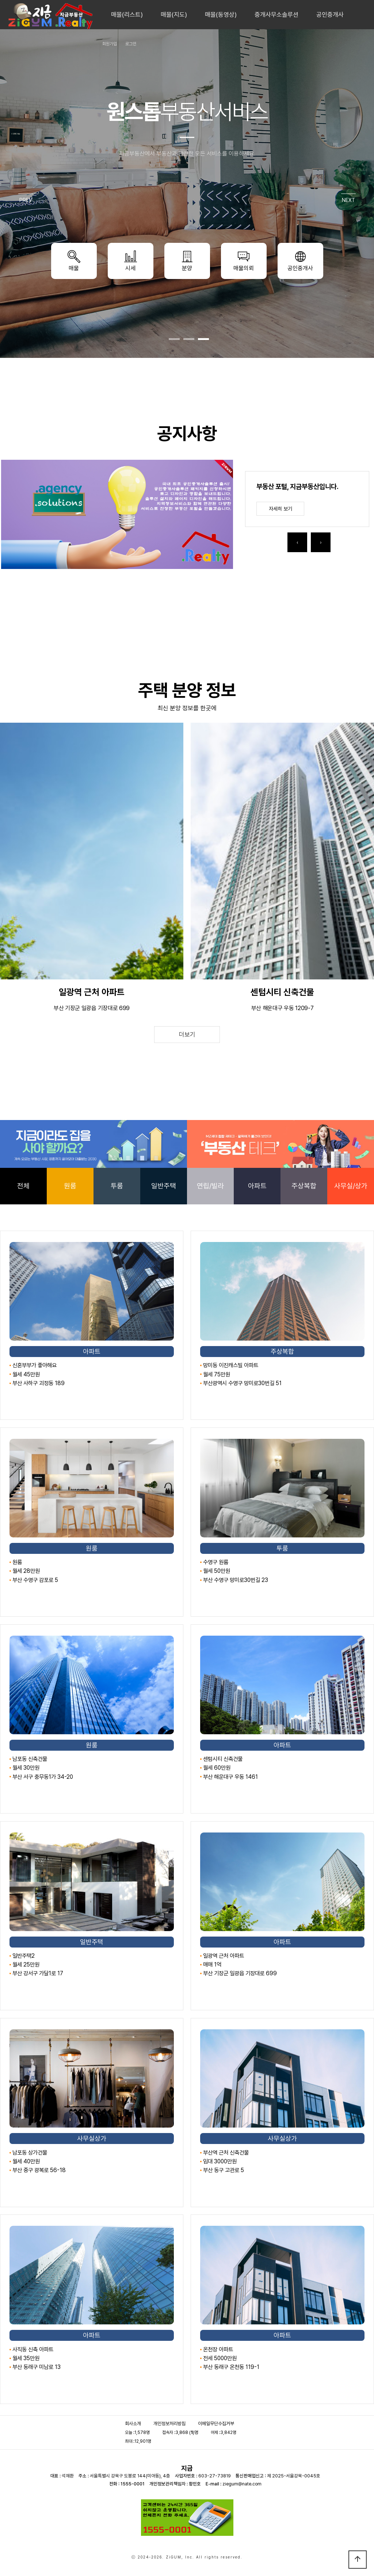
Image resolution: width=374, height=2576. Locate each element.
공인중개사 (330, 14)
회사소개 (133, 2423)
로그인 (130, 43)
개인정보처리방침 (169, 2423)
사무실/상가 (350, 1186)
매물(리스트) (127, 14)
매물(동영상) (221, 14)
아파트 (257, 1186)
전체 (23, 1186)
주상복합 (303, 1186)
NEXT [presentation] (348, 200)
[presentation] (297, 542)
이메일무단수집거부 (216, 2423)
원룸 (70, 1186)
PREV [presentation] (25, 200)
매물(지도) (174, 14)
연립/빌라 (210, 1186)
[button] (174, 339)
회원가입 (109, 43)
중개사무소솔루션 (276, 14)
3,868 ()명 (186, 2432)
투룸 (117, 1186)
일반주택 (163, 1186)
